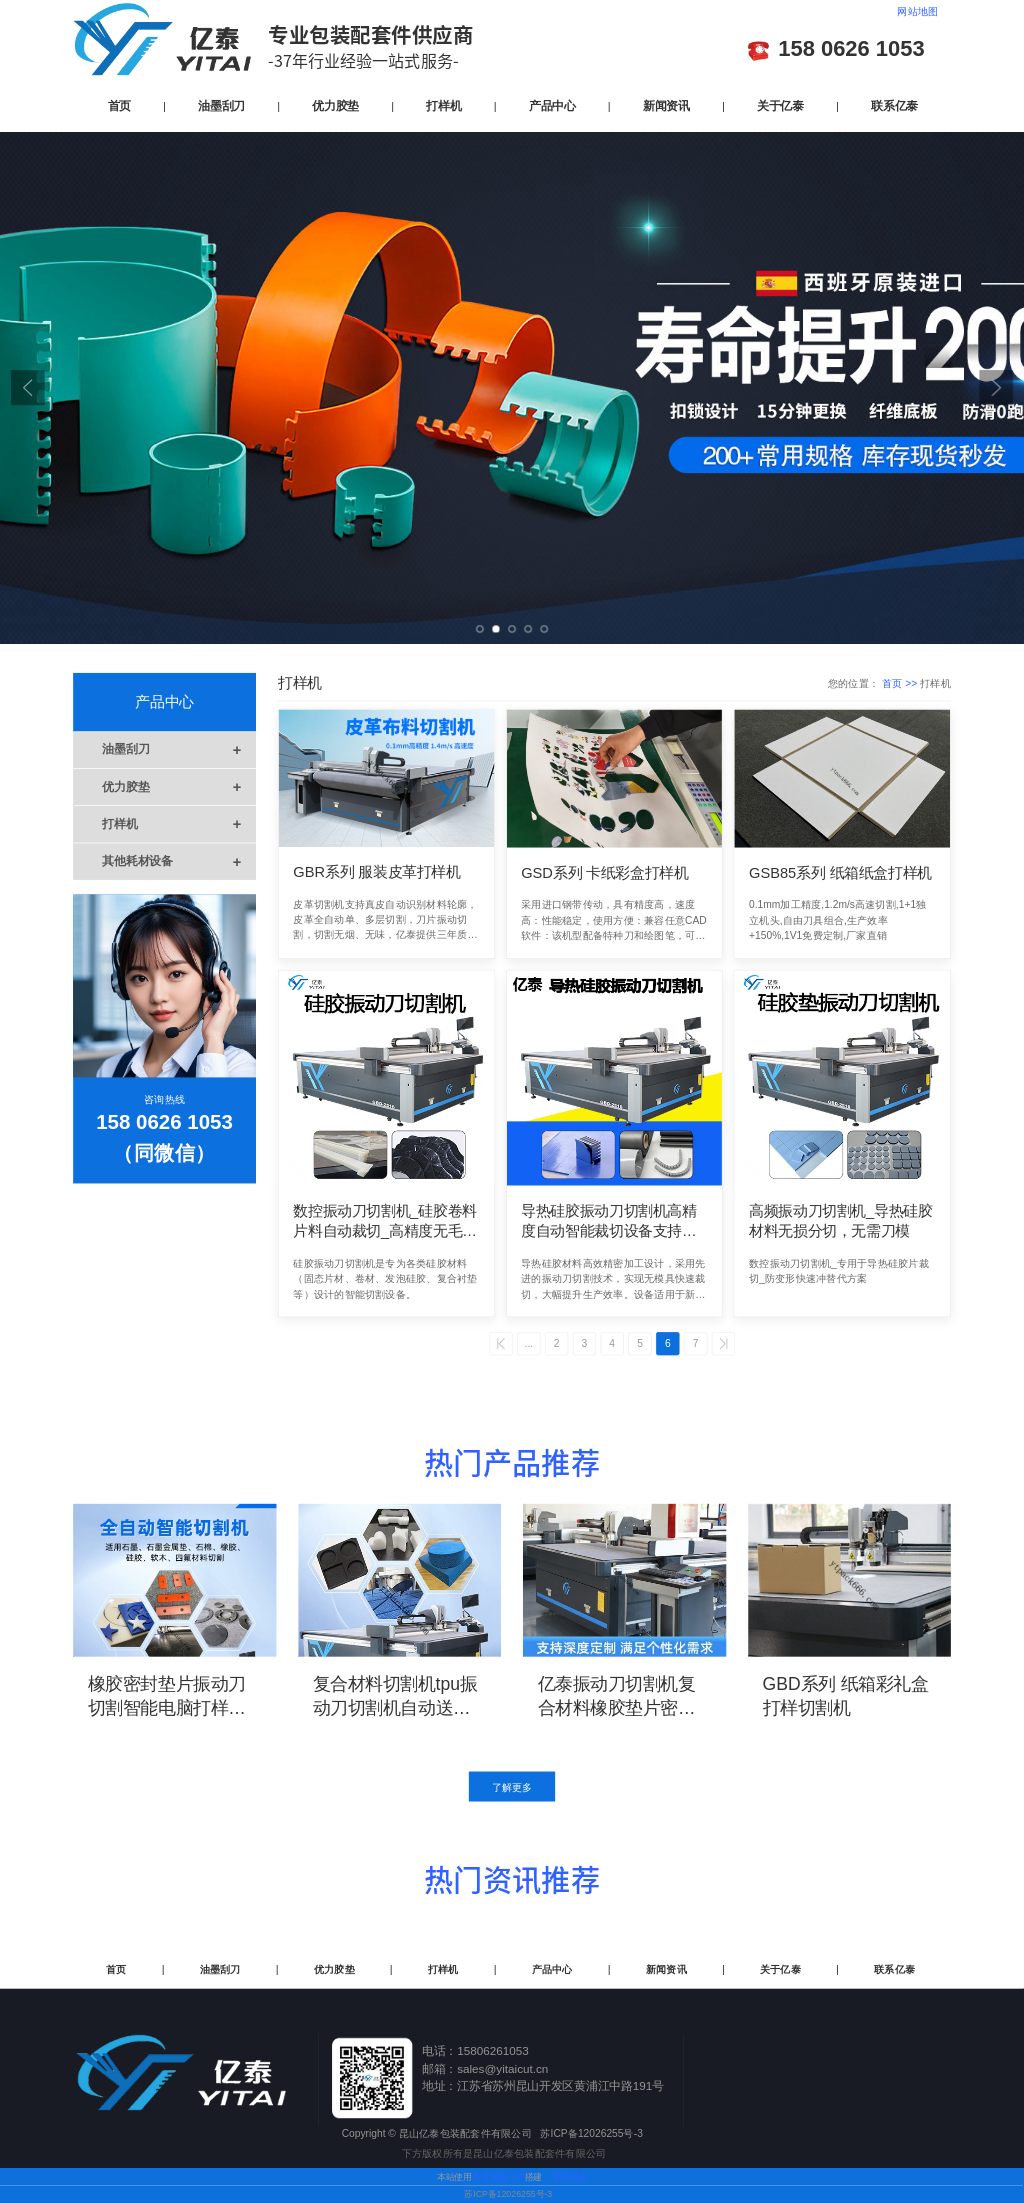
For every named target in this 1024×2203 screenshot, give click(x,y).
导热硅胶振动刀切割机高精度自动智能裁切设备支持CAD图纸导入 (609, 1222)
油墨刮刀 (221, 105)
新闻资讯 (666, 105)
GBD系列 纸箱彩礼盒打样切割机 (846, 1695)
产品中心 (552, 105)
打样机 (443, 105)
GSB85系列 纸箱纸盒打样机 (840, 872)
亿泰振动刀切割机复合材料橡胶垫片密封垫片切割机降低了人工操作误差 (617, 1696)
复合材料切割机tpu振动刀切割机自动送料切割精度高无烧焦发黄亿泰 (395, 1696)
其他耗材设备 (179, 861)
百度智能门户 (498, 2177)
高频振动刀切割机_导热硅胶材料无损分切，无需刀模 (841, 1221)
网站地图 (917, 12)
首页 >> (901, 683)
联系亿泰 (894, 105)
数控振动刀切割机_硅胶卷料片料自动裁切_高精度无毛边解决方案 (385, 1222)
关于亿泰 (780, 105)
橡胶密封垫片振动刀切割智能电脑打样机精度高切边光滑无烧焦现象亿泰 (167, 1696)
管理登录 (569, 2177)
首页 (119, 105)
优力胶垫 (335, 105)
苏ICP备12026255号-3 (508, 2194)
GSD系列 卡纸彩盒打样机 (604, 872)
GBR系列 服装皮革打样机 (376, 872)
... (529, 1344)
